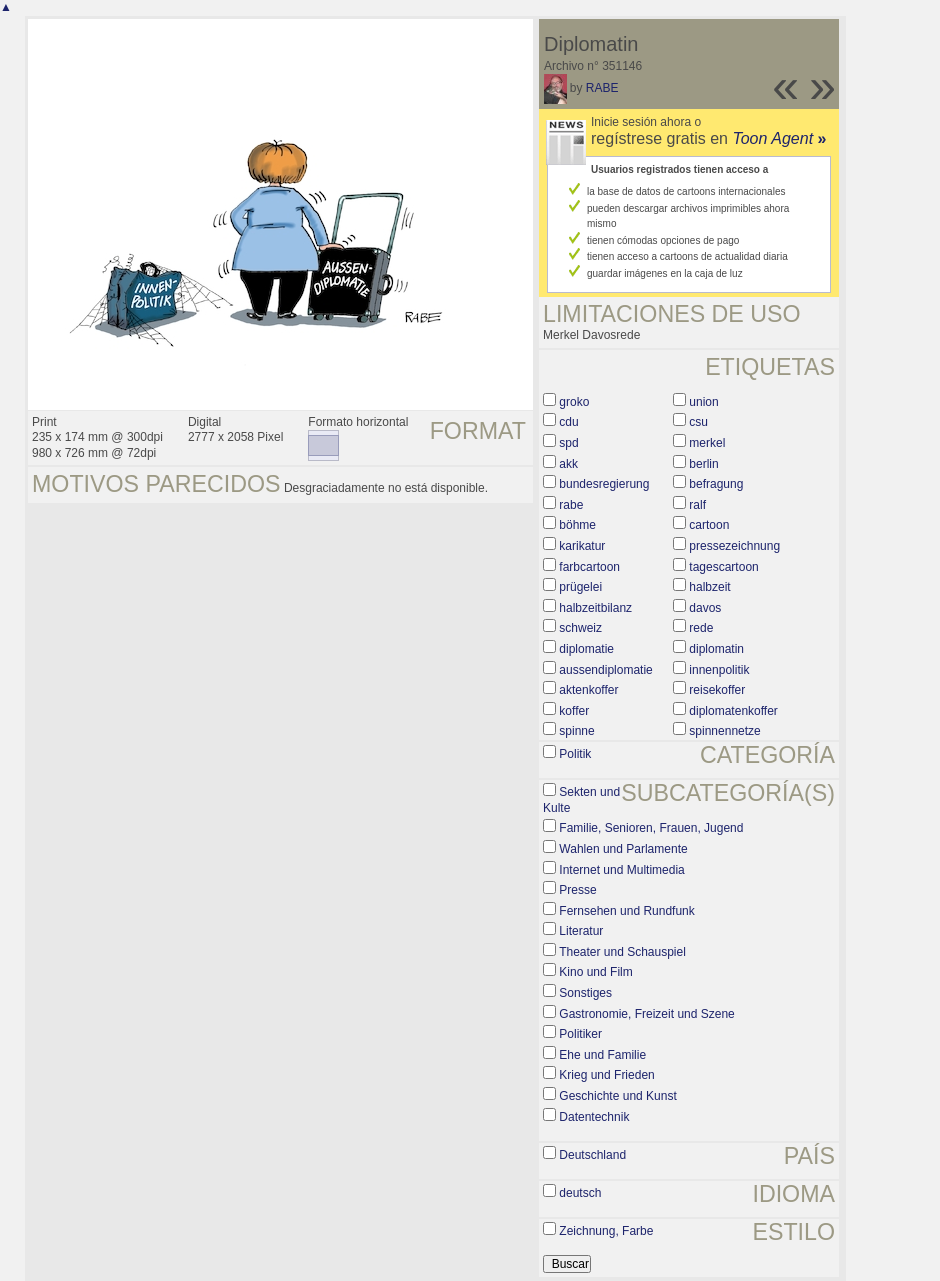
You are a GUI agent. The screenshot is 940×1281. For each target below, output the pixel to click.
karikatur (582, 546)
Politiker (580, 1034)
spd (568, 443)
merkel (707, 443)
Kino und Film (595, 972)
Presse (577, 890)
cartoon (709, 525)
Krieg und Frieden (606, 1075)
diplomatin (716, 649)
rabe (571, 505)
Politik (575, 754)
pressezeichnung (734, 546)
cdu (568, 422)
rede (701, 628)
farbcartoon (589, 567)
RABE (602, 88)
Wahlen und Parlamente (623, 849)
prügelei (580, 587)
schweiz (580, 628)
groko (574, 402)
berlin (703, 464)
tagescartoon (723, 567)
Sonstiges (585, 993)
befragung (716, 484)
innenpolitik (719, 670)
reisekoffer (717, 690)
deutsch (580, 1193)
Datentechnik (594, 1117)
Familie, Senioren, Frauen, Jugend (651, 828)
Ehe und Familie (602, 1055)
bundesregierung (604, 484)
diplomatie (586, 649)
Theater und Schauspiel (622, 952)
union (703, 402)
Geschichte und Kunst (617, 1096)
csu (698, 422)
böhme (577, 525)
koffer (574, 711)
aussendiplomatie (605, 670)
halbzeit (709, 587)
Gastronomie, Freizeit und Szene (646, 1014)
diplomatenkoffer (733, 711)
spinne (576, 731)
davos (705, 608)
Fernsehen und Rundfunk (626, 911)
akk (568, 464)
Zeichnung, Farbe (606, 1231)
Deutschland (592, 1155)
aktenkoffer (588, 690)
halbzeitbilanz (595, 608)
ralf (697, 505)
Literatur (581, 931)
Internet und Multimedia (621, 870)
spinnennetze (724, 731)
